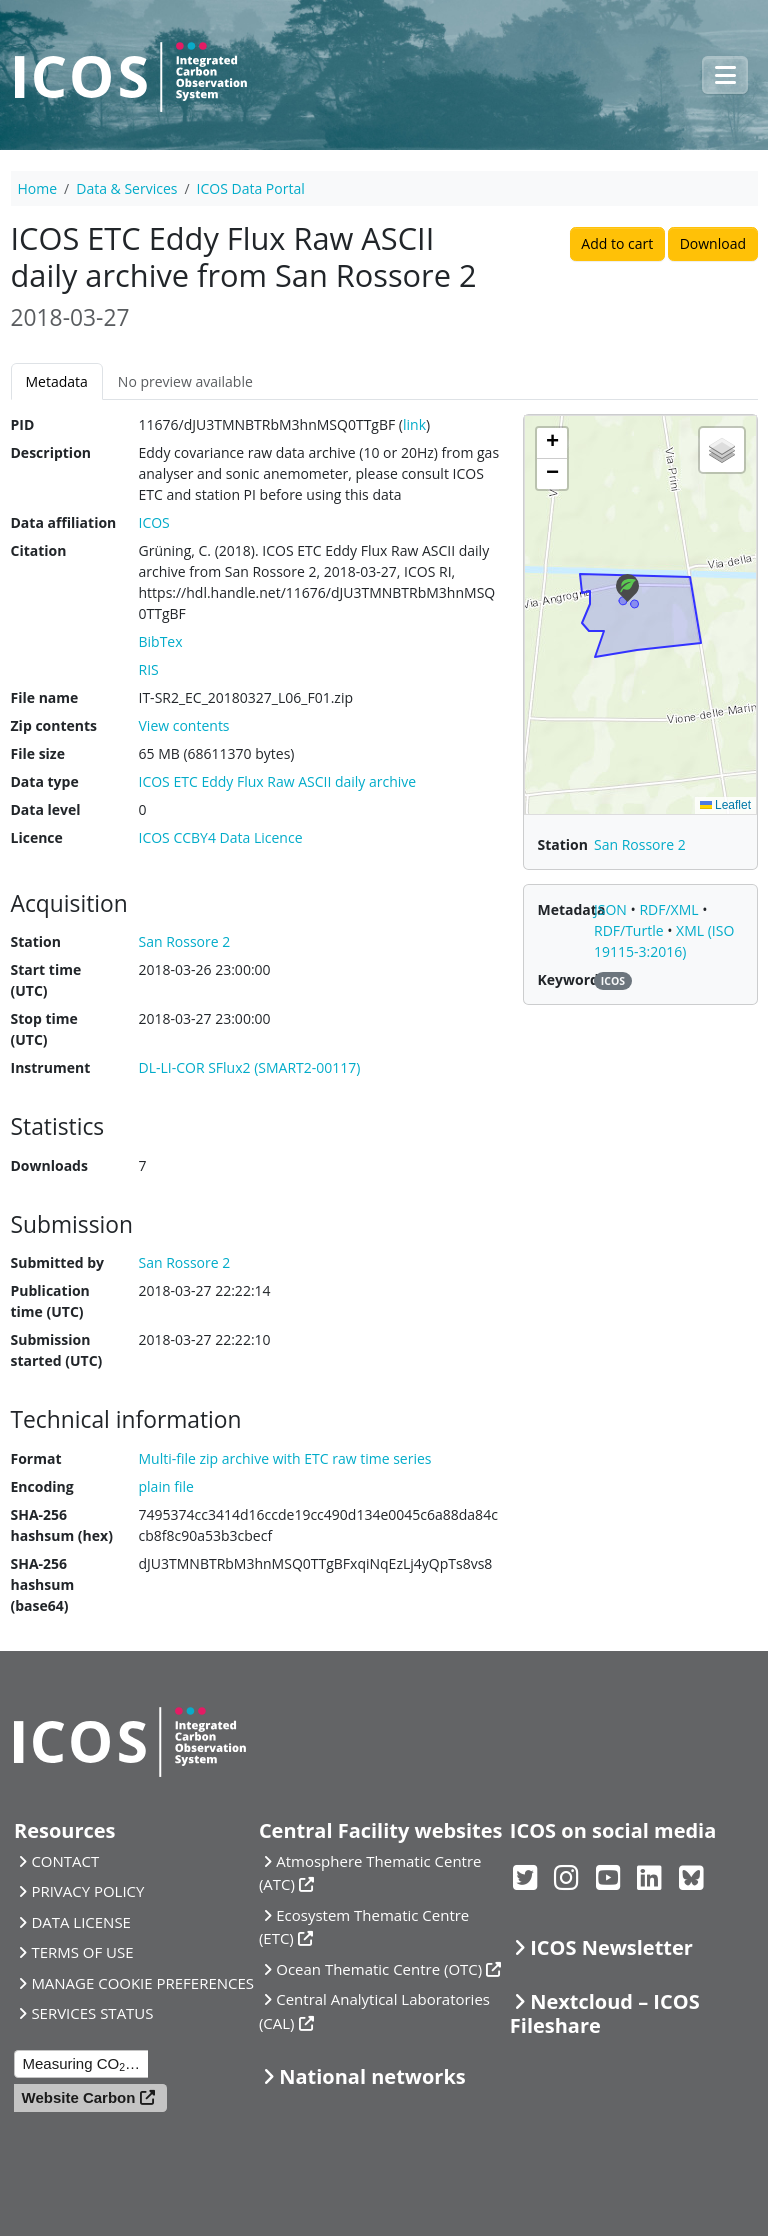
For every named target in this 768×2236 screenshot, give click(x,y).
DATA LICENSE (81, 1922)
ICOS (154, 522)
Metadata (57, 381)
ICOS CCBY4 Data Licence (221, 837)
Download (713, 243)
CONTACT (65, 1861)
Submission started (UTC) (57, 1350)
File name (45, 697)
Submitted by (58, 1262)
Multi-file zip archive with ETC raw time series (285, 1458)
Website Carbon (79, 2097)
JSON (612, 909)
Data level (46, 809)
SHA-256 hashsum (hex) (62, 1525)
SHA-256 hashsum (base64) (43, 1584)
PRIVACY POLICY (87, 1891)
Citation (39, 550)
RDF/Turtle (630, 930)
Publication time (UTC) (50, 1301)
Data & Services (126, 188)
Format (36, 1458)
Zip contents (54, 725)
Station (36, 941)
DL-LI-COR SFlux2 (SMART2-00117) (250, 1067)
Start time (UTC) (46, 980)
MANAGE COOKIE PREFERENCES (142, 1983)
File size (38, 753)
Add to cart (617, 243)
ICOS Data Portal (251, 188)
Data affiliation (64, 522)
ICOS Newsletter (611, 1947)
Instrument (51, 1067)
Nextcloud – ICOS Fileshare (605, 2013)
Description (51, 452)
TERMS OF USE (82, 1952)
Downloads (49, 1165)
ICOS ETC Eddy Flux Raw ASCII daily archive (278, 781)
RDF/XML (670, 909)
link (414, 424)
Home (38, 188)
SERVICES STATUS (92, 2013)
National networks (372, 2076)
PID (23, 424)
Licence (37, 837)
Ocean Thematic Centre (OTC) (379, 1969)
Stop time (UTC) (44, 1029)
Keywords (572, 979)
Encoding (42, 1486)
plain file (166, 1486)
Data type (45, 781)
